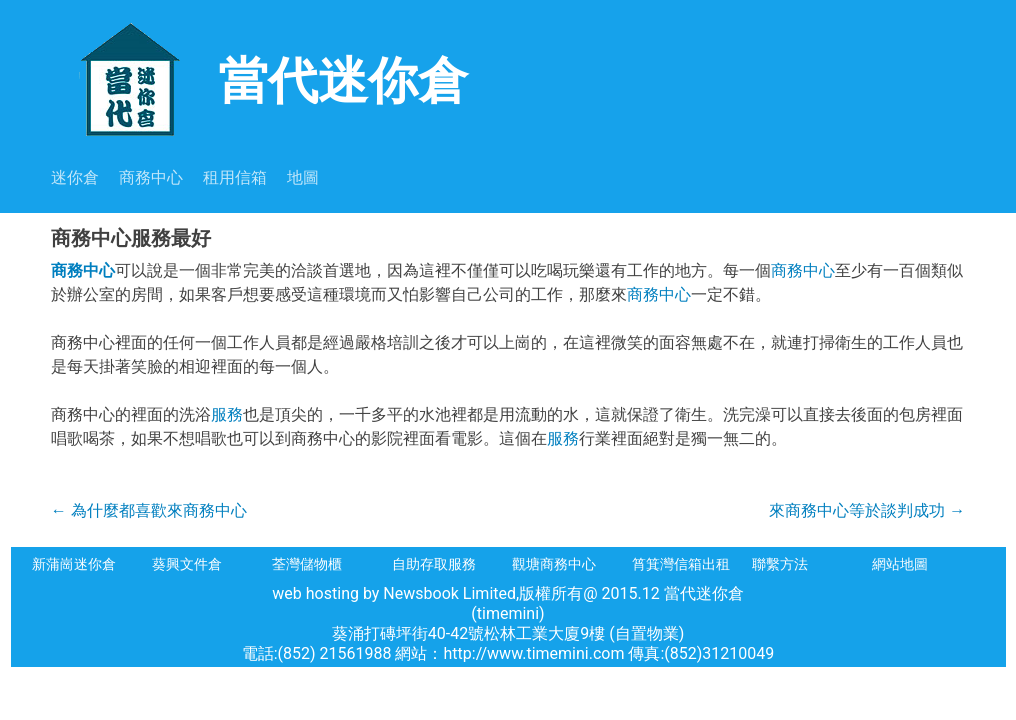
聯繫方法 (780, 564)
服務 (227, 414)
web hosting (315, 593)
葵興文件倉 (187, 564)
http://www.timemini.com (536, 653)
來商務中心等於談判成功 (867, 510)
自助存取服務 (434, 564)
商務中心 (151, 177)
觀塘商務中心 (554, 564)
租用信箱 (235, 177)
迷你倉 (75, 177)
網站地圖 (900, 564)
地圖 (303, 177)
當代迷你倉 (259, 78)
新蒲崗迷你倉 (74, 564)
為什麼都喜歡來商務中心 (149, 510)
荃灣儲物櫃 (307, 564)
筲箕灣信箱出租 (681, 564)
